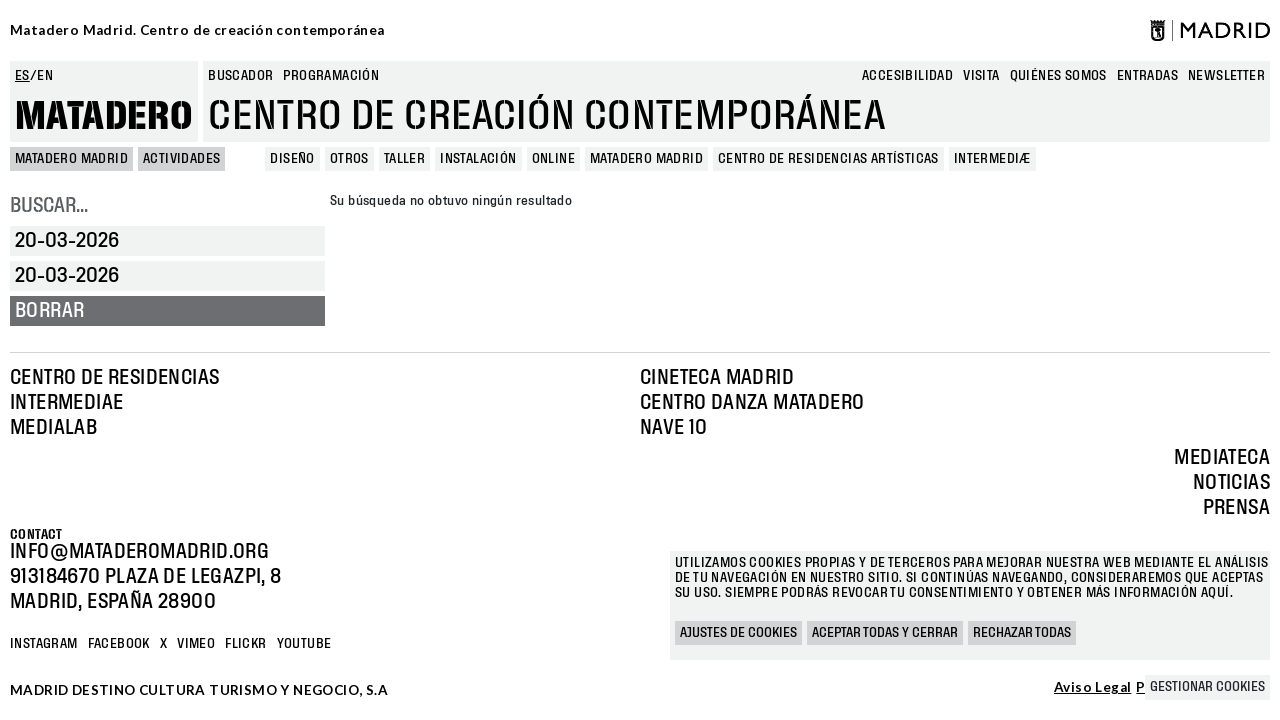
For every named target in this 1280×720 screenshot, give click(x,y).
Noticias (1231, 483)
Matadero (104, 117)
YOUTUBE (304, 644)
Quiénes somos (1058, 76)
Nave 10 (674, 428)
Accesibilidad (907, 76)
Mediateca (1222, 458)
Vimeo (196, 644)
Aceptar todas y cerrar (885, 633)
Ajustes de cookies (738, 633)
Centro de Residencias (114, 378)
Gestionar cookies (1207, 687)
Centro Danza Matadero (752, 403)
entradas (1147, 76)
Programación (331, 76)
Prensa (1236, 508)
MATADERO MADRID (71, 159)
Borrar (49, 311)
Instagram (44, 644)
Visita (981, 76)
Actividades (181, 159)
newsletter (1226, 76)
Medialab (53, 428)
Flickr (245, 644)
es (22, 76)
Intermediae (66, 403)
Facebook (119, 644)
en (45, 76)
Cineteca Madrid (717, 378)
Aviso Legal (1092, 688)
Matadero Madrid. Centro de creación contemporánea (197, 30)
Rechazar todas (1022, 633)
